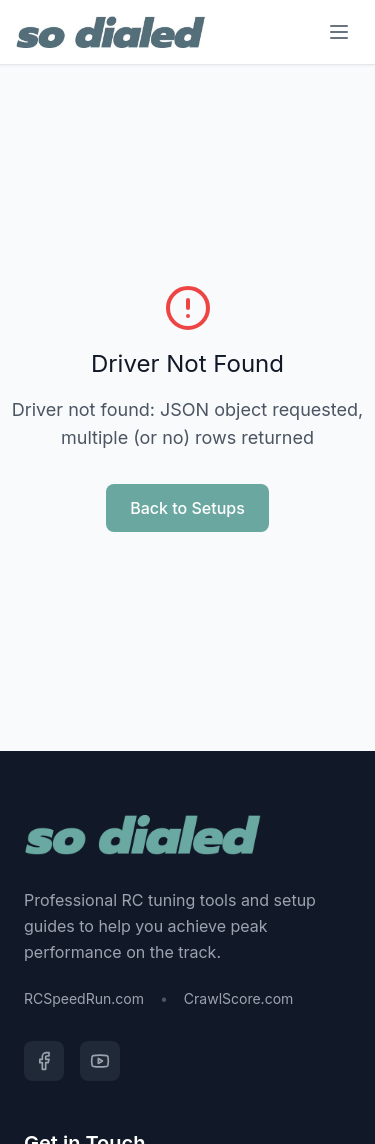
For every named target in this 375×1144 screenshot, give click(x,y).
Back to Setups (187, 508)
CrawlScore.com (238, 998)
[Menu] (339, 32)
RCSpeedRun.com (84, 998)
